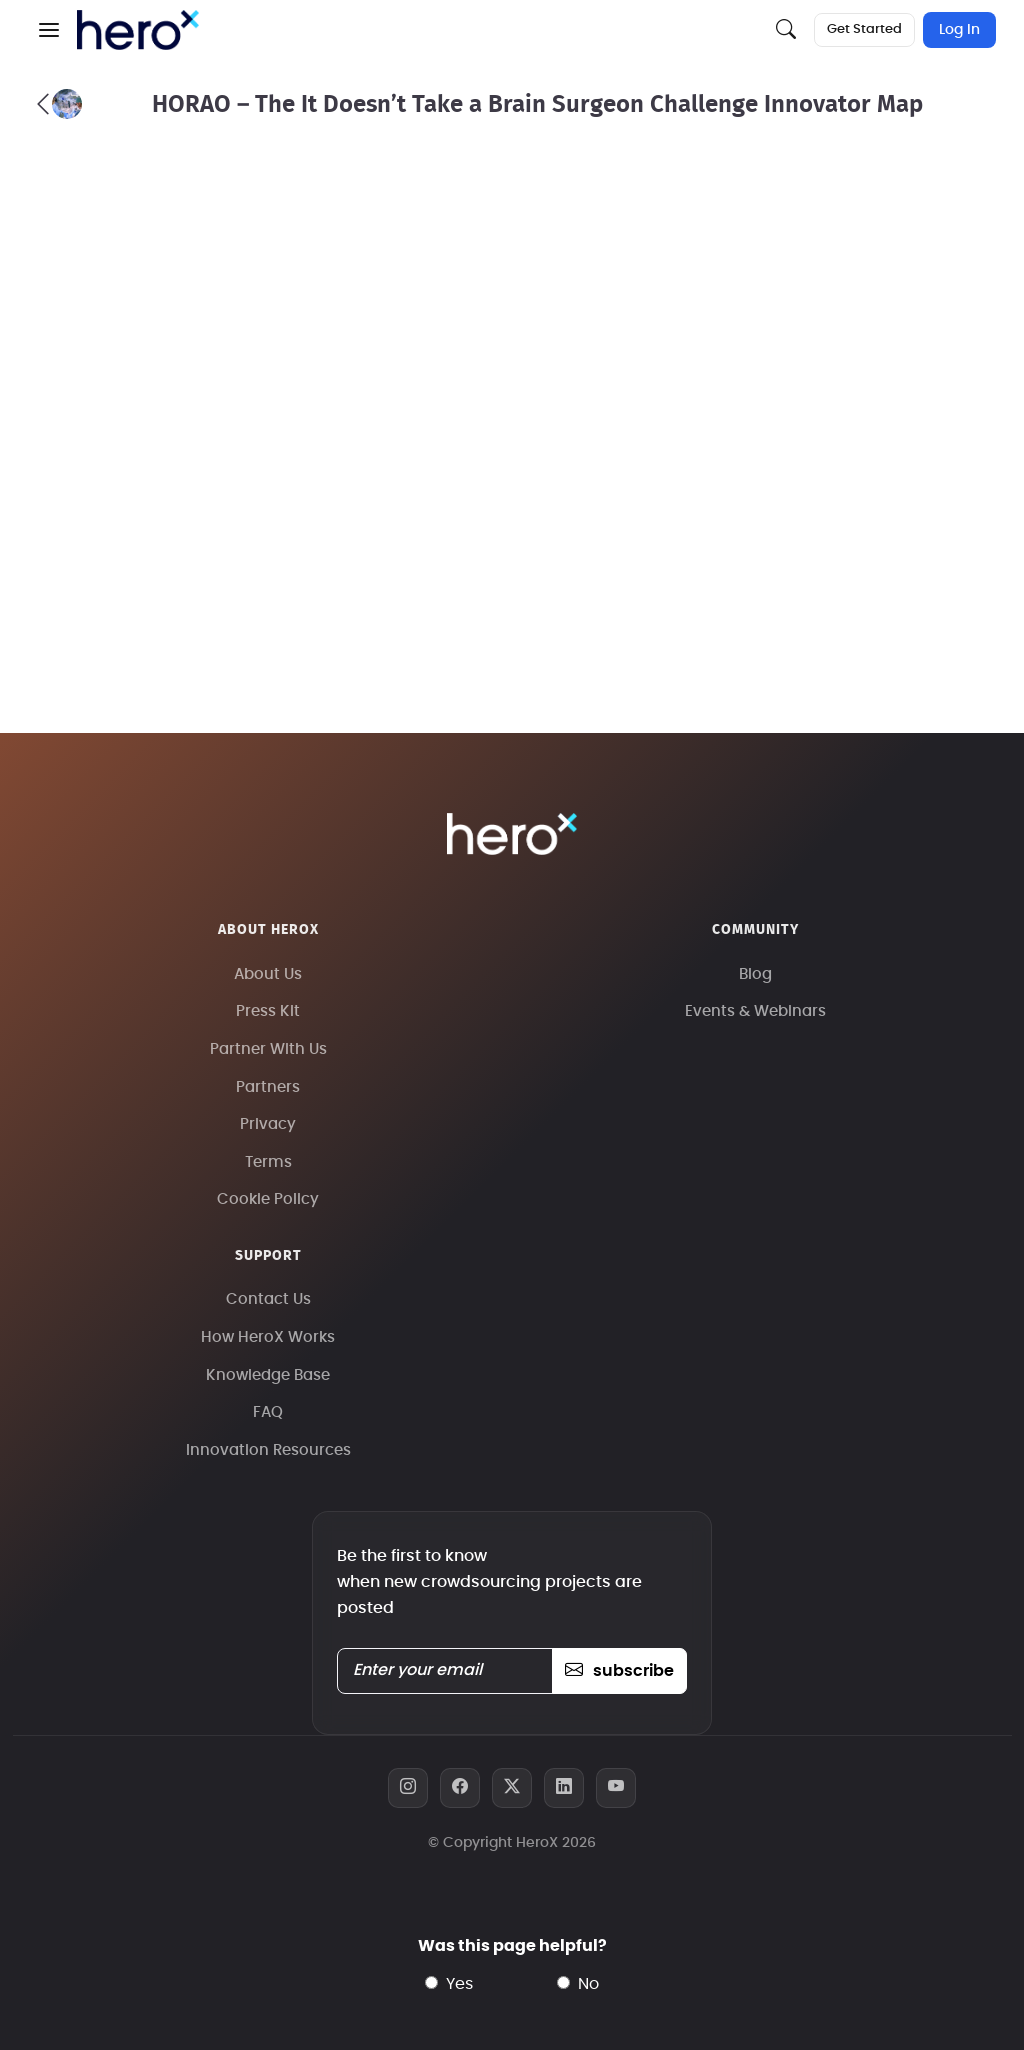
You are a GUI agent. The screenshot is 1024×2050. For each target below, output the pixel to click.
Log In (959, 30)
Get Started (864, 29)
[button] (49, 30)
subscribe (619, 1671)
